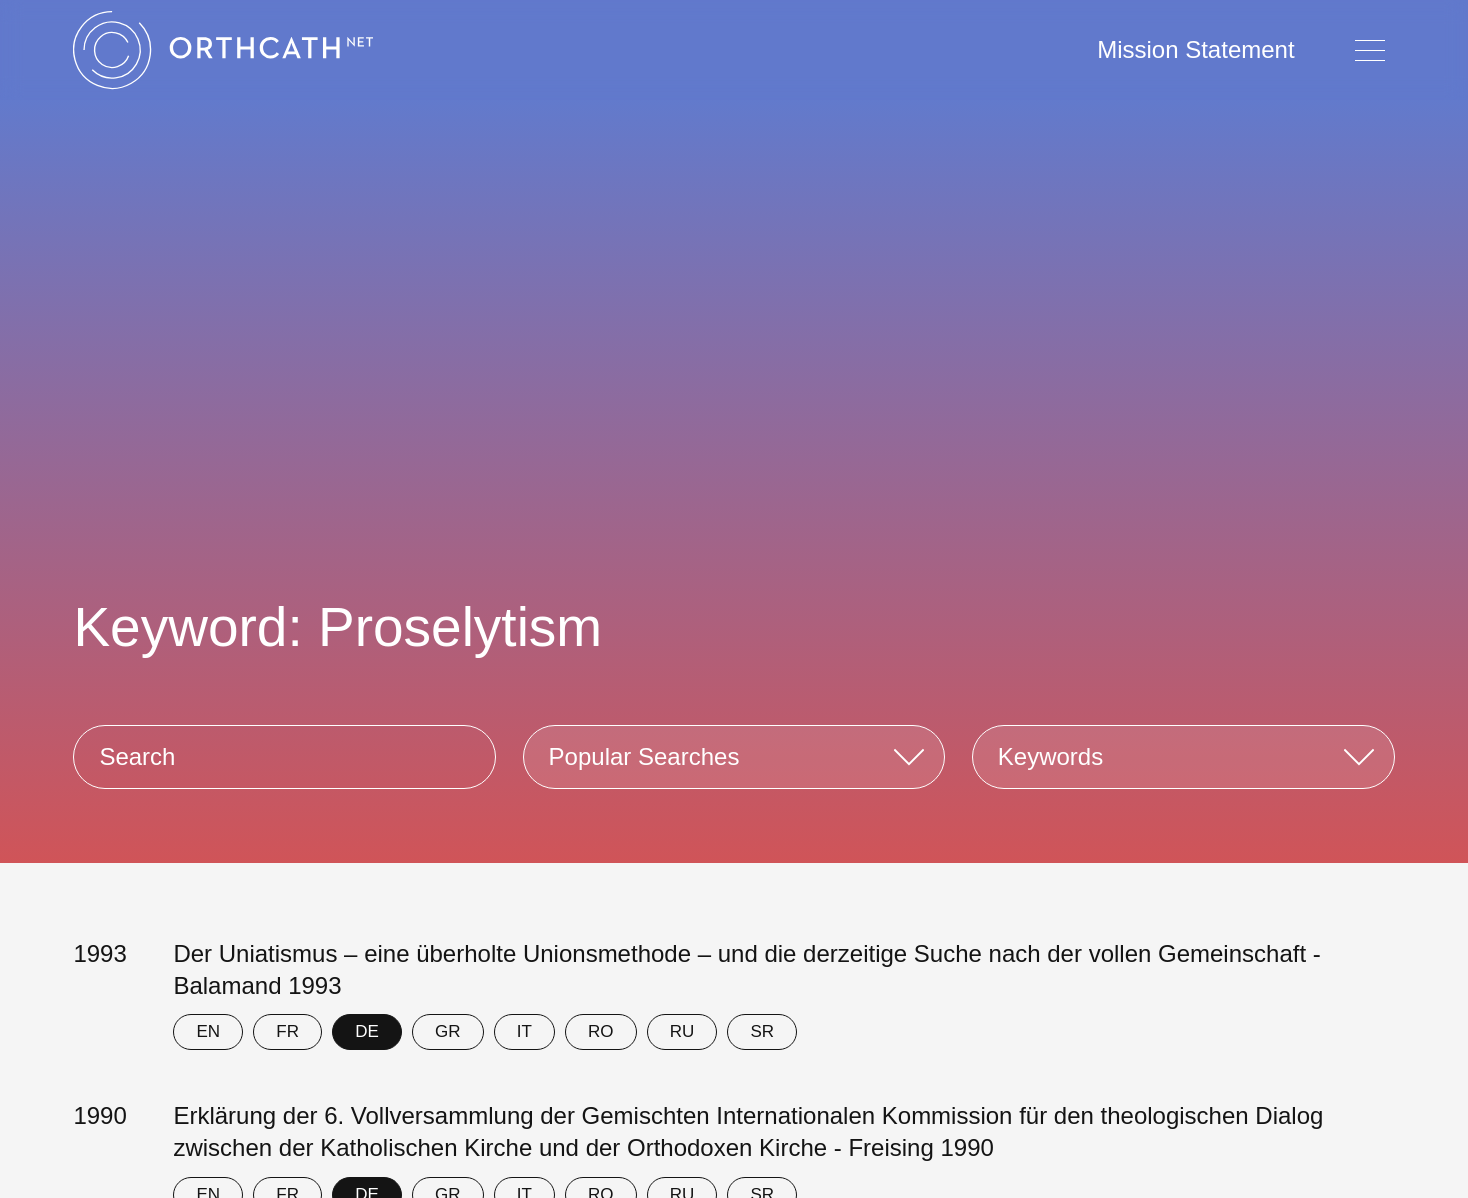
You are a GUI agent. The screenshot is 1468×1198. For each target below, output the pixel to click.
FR (287, 1031)
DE (367, 1031)
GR (448, 1031)
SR (762, 1031)
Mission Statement (1195, 49)
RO (601, 1031)
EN (209, 1031)
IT (524, 1031)
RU (682, 1031)
